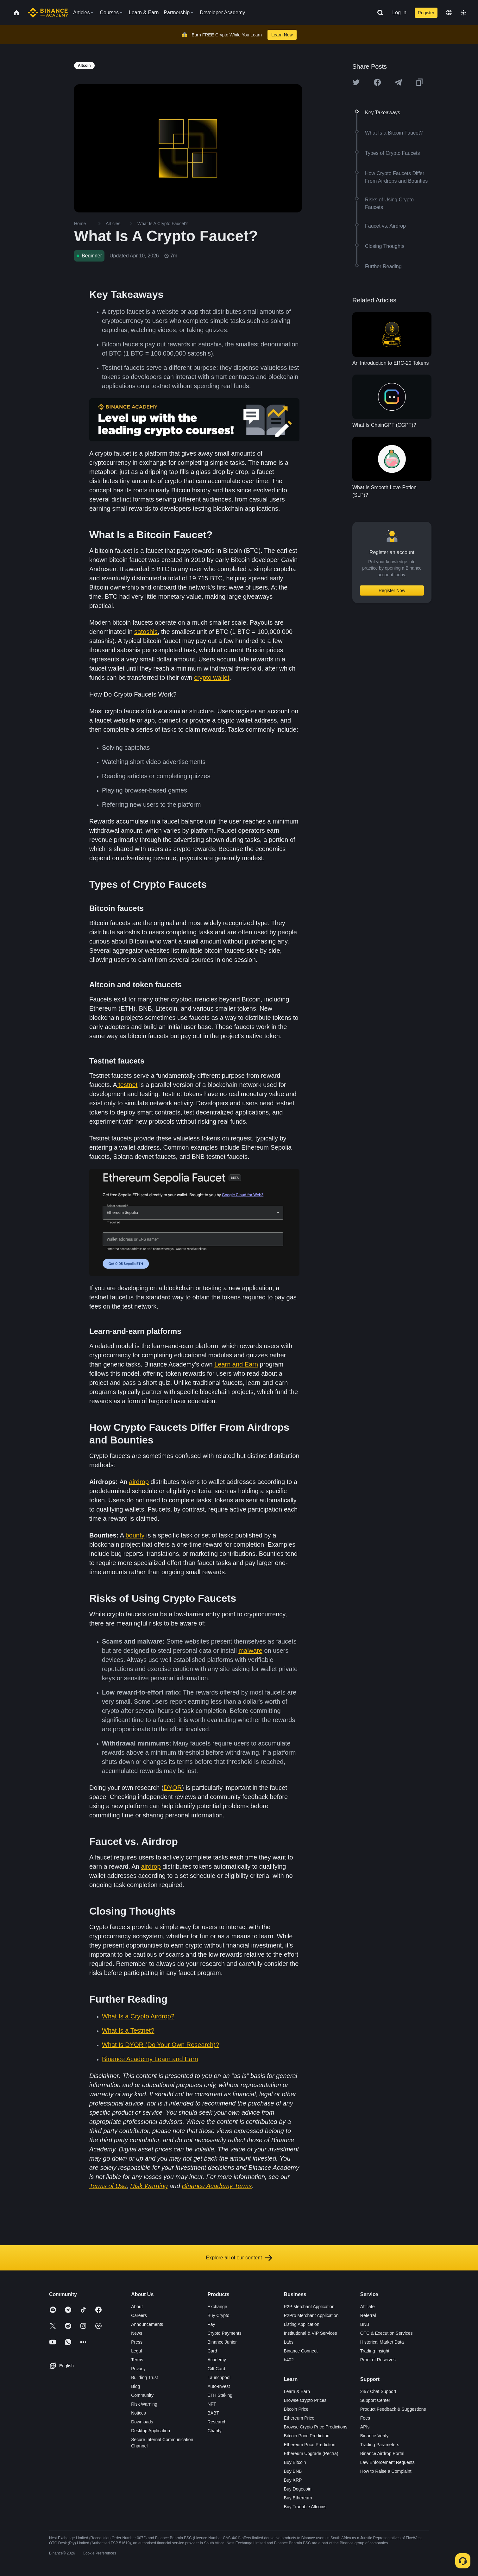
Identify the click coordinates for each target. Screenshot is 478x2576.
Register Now (392, 590)
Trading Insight (374, 2350)
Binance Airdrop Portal (382, 2453)
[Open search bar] (378, 12)
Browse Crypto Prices (305, 2400)
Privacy (138, 2368)
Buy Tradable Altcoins (305, 2506)
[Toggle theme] (463, 12)
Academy (216, 2359)
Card (212, 2350)
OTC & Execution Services (386, 2333)
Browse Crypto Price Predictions (316, 2426)
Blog (135, 2386)
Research (216, 2421)
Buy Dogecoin (297, 2488)
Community (142, 2395)
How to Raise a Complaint (386, 2471)
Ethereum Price (299, 2418)
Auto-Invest (218, 2386)
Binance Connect (301, 2350)
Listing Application (301, 2324)
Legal (136, 2350)
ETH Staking (219, 2395)
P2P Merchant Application (309, 2306)
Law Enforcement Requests (387, 2462)
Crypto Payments (224, 2333)
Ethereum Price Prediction (310, 2444)
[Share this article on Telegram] (398, 82)
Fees (365, 2418)
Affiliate (367, 2306)
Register (426, 12)
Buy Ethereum (298, 2497)
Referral (368, 2315)
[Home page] (48, 13)
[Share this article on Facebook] (377, 82)
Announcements (147, 2324)
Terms (137, 2359)
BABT (213, 2412)
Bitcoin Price (296, 2409)
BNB (364, 2324)
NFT (211, 2404)
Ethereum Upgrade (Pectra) (311, 2453)
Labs (288, 2342)
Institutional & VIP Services (310, 2333)
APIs (365, 2426)
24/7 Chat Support (378, 2391)
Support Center (375, 2400)
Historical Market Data (382, 2342)
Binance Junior (222, 2342)
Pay (211, 2324)
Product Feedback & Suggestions (393, 2409)
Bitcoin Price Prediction (307, 2435)
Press (136, 2342)
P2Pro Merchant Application (311, 2315)
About (137, 2306)
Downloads (142, 2421)
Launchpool (218, 2377)
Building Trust (144, 2377)
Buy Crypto (218, 2315)
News (136, 2333)
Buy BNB (293, 2471)
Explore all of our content (239, 2258)
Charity (214, 2430)
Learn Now (282, 34)
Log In (399, 12)
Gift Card (216, 2368)
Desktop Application (150, 2430)
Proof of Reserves (378, 2359)
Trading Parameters (379, 2444)
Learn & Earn (297, 2391)
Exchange (217, 2306)
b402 (289, 2359)
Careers (139, 2315)
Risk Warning (144, 2404)
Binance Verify (374, 2435)
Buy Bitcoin (295, 2462)
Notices (138, 2412)
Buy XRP (293, 2480)
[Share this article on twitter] (356, 82)
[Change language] (448, 12)
